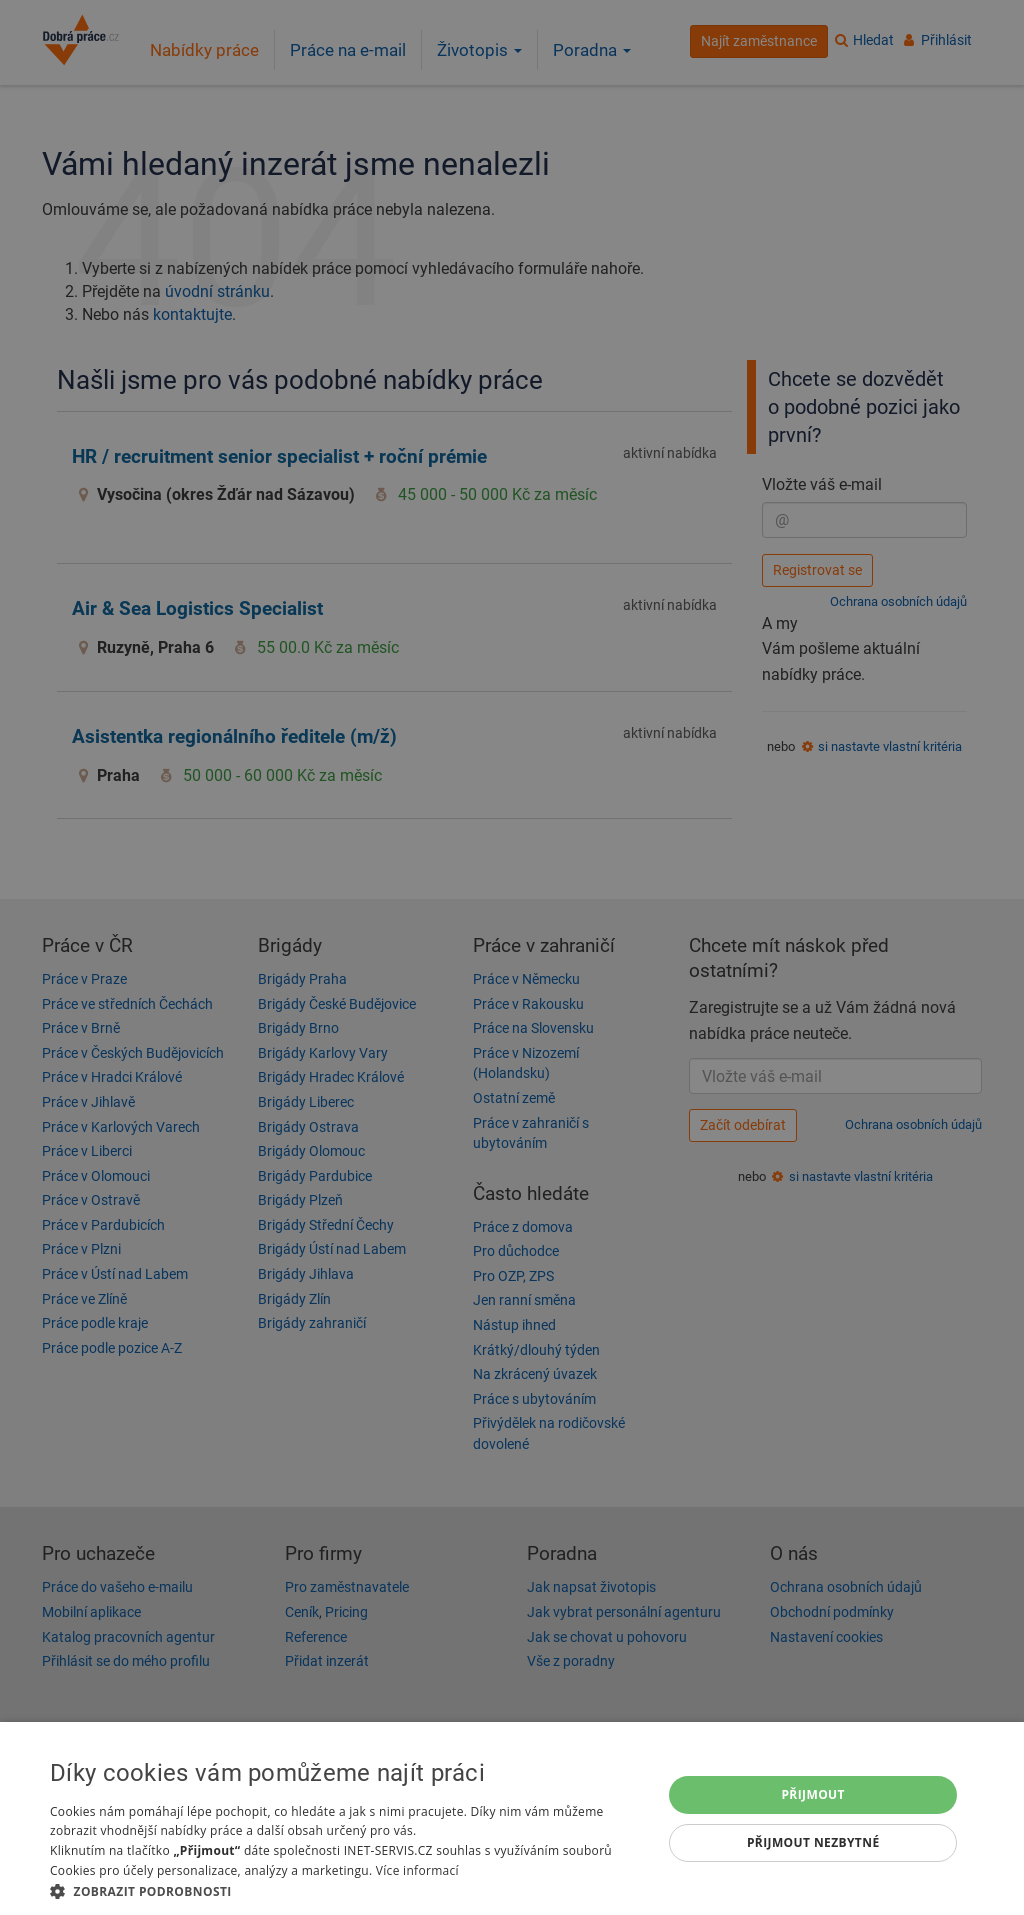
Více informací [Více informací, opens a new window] (417, 1870)
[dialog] (512, 1818)
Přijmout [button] (813, 1794)
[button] (347, 1890)
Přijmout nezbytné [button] (813, 1842)
